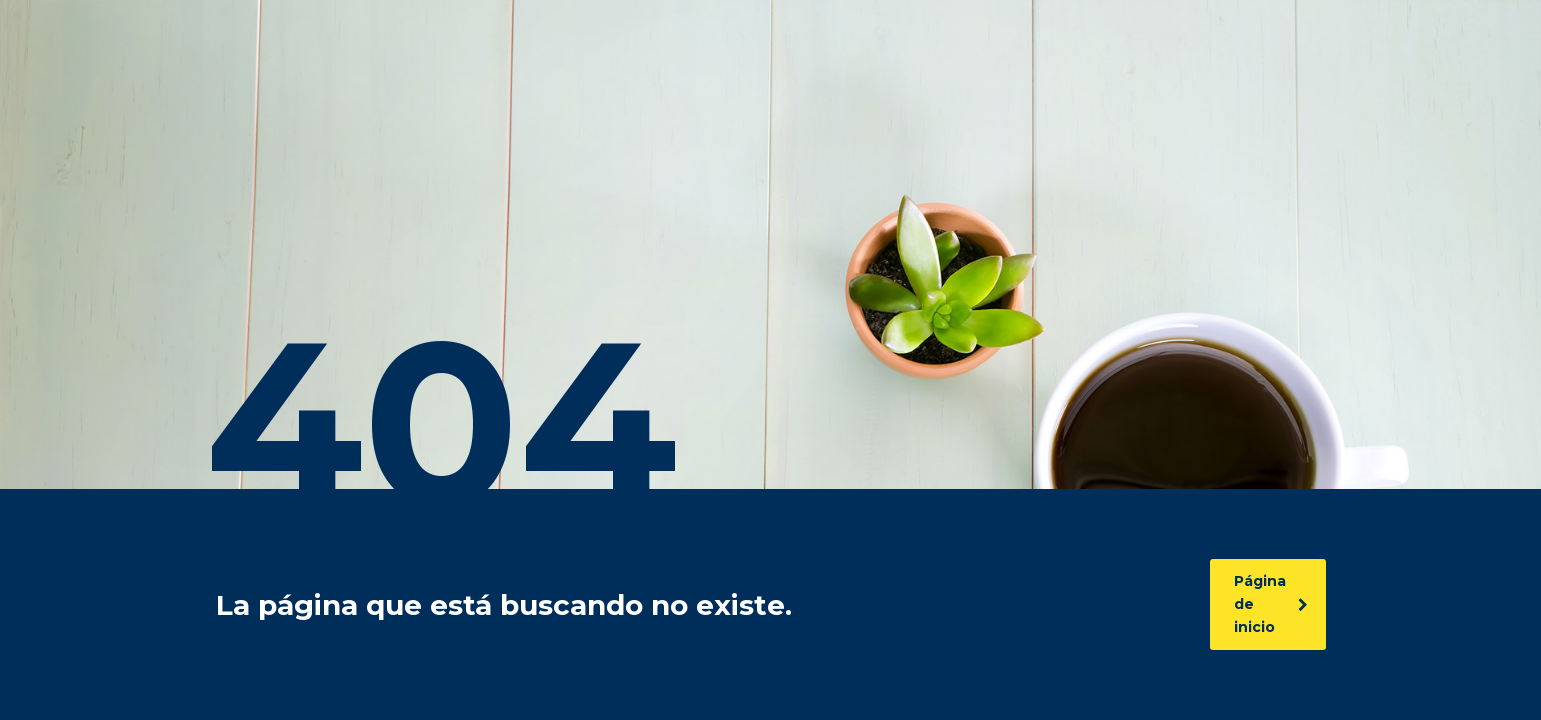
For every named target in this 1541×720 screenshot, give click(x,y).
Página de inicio (1271, 604)
